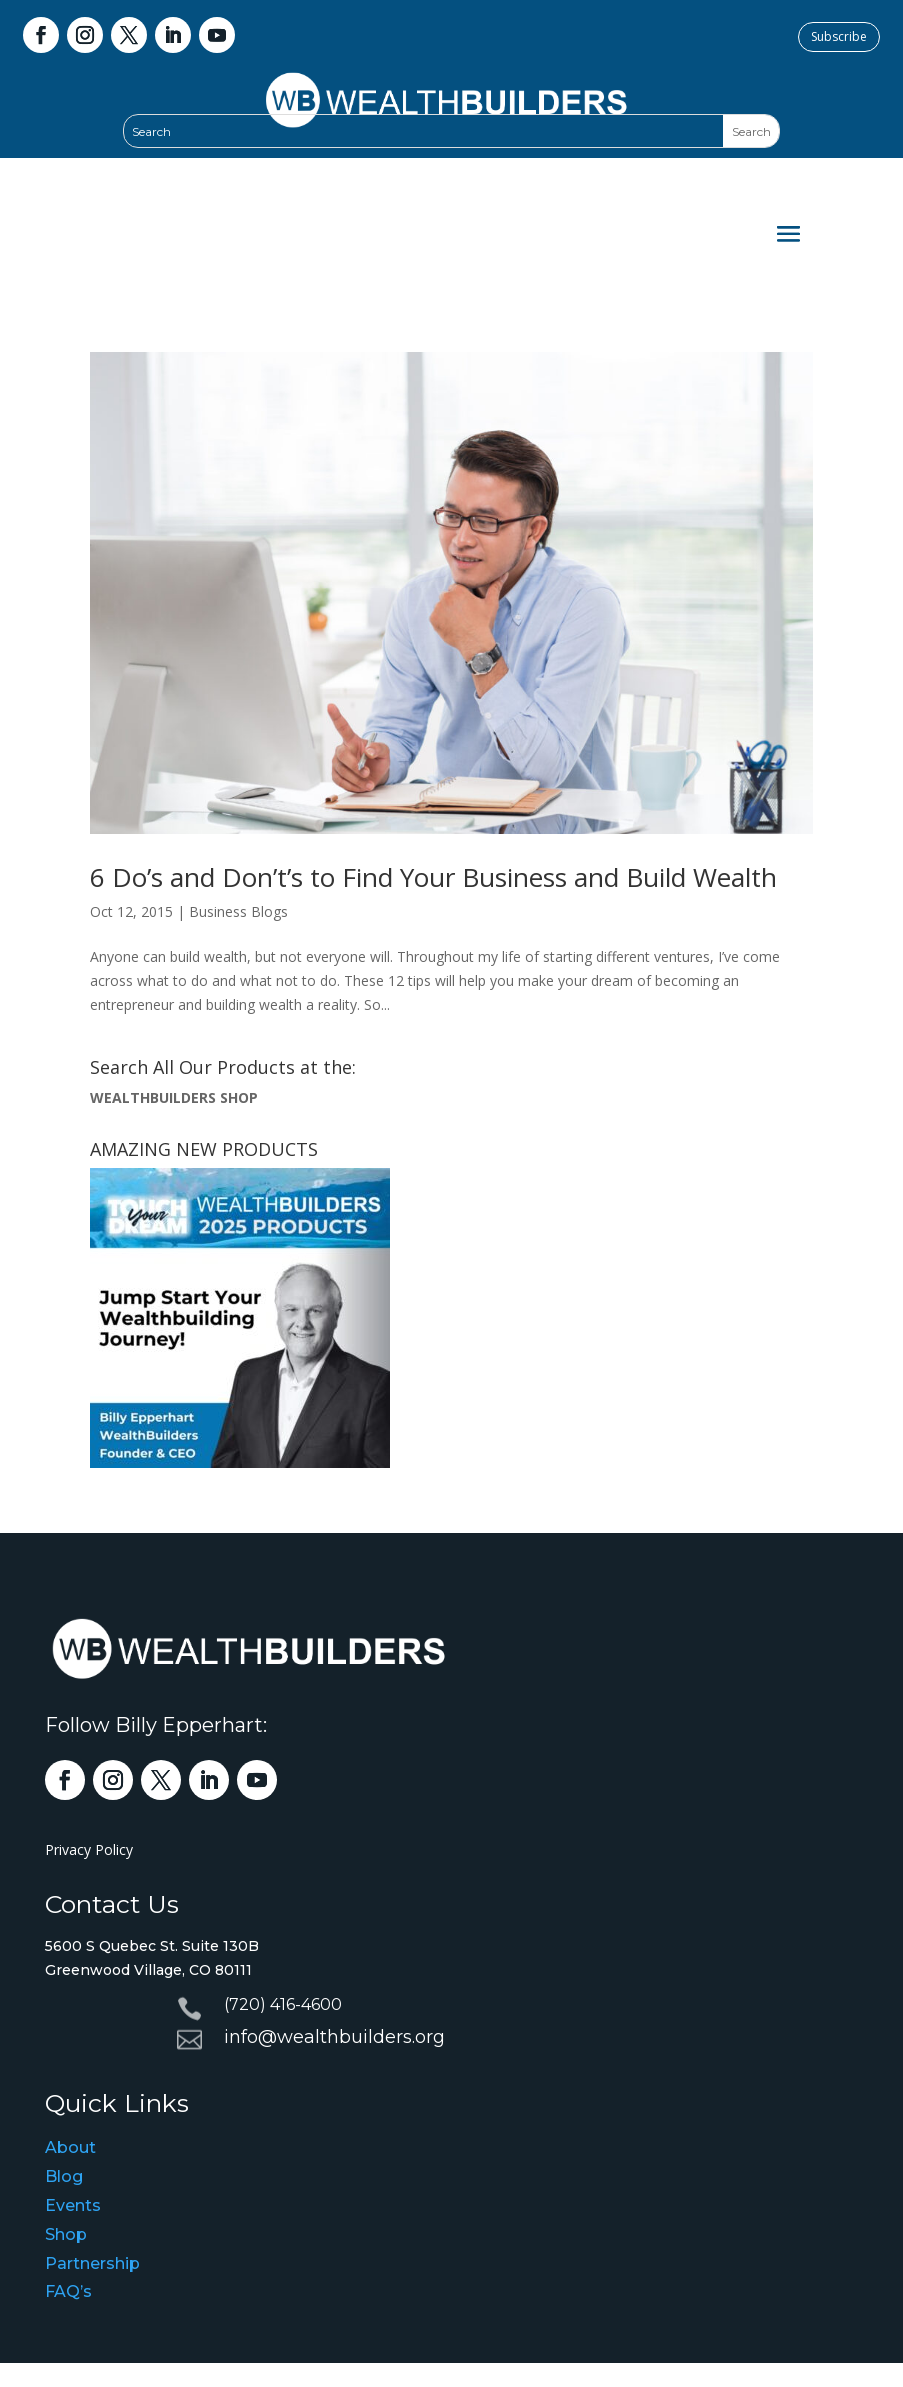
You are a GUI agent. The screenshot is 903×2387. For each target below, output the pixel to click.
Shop (66, 2234)
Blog (64, 2176)
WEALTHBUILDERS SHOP (174, 1097)
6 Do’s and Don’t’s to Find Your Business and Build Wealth (433, 877)
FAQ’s (68, 2291)
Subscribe (839, 36)
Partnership (92, 2263)
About (70, 2147)
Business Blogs (238, 911)
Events (73, 2205)
